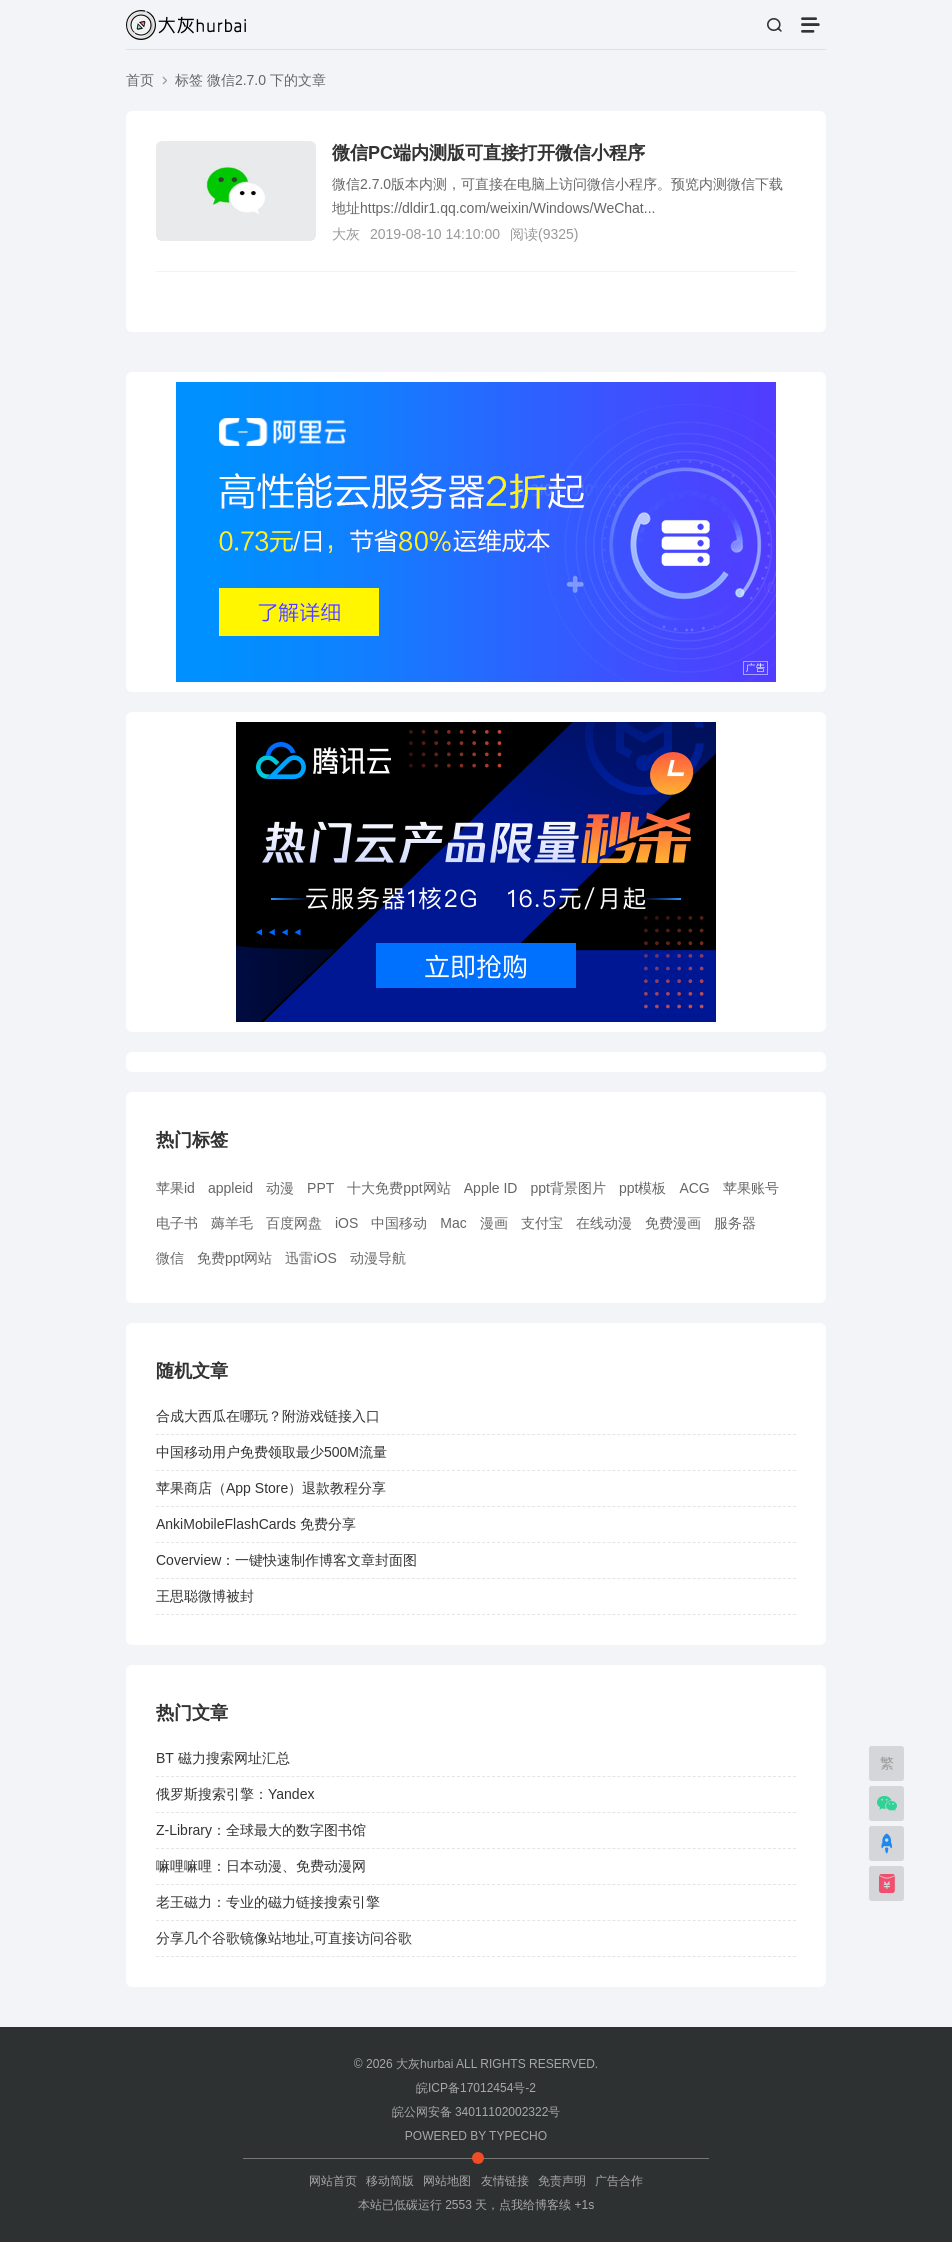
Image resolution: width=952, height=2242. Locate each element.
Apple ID (491, 1188)
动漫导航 (378, 1258)
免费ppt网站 (234, 1258)
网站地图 (447, 2181)
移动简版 (390, 2181)
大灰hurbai (424, 2064)
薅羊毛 (232, 1223)
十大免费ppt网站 (398, 1188)
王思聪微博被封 (205, 1596)
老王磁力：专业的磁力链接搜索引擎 (268, 1902)
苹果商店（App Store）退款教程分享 (271, 1488)
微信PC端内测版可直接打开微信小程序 (488, 153)
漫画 (494, 1223)
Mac (453, 1223)
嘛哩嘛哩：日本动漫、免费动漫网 (261, 1866)
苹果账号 (751, 1188)
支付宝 (542, 1223)
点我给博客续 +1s (546, 2205)
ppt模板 (642, 1188)
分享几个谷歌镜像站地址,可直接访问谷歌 (284, 1938)
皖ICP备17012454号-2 (476, 2088)
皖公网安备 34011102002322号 (476, 2112)
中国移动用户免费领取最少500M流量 (271, 1452)
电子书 (177, 1223)
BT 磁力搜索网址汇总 (223, 1758)
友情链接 (505, 2181)
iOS (346, 1223)
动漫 (280, 1188)
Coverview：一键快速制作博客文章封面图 (286, 1560)
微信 (170, 1258)
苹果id (175, 1188)
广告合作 (619, 2181)
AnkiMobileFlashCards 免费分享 (256, 1524)
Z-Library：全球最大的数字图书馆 (261, 1830)
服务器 (735, 1223)
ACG (694, 1188)
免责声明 (562, 2181)
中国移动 (399, 1223)
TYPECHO (518, 2136)
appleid (230, 1188)
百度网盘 (294, 1223)
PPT (320, 1188)
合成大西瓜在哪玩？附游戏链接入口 (268, 1416)
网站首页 (333, 2181)
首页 (140, 80)
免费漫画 (673, 1223)
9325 (558, 234)
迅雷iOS (310, 1258)
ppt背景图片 (567, 1188)
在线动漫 (604, 1223)
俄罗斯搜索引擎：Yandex (235, 1794)
